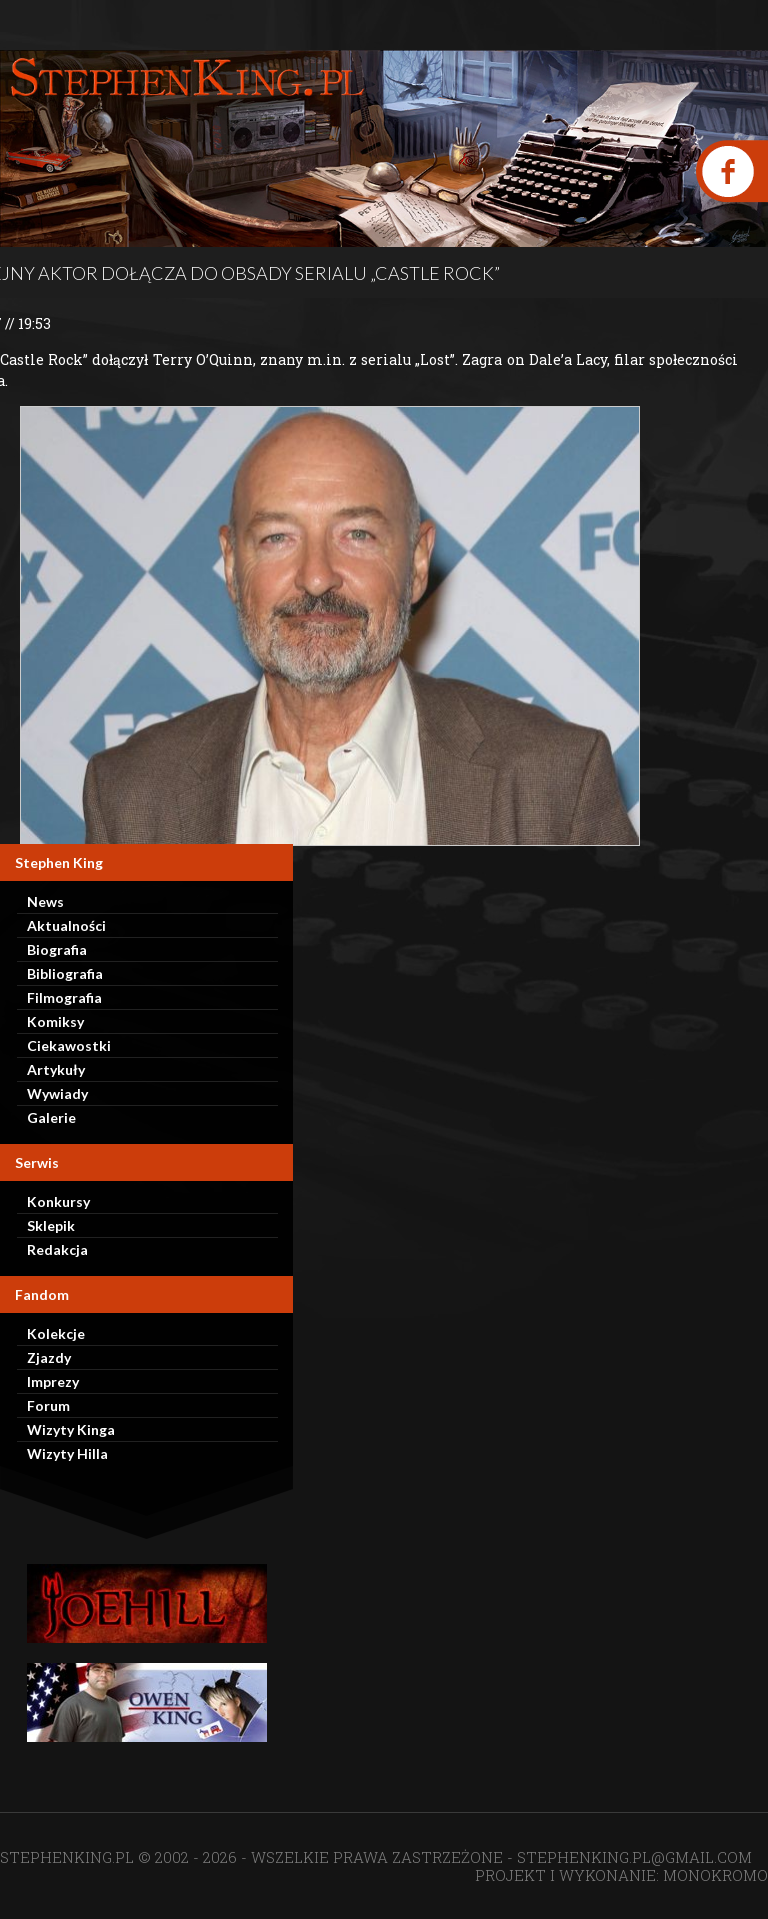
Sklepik (51, 1225)
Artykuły (56, 1069)
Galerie (51, 1117)
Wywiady (57, 1093)
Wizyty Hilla (67, 1453)
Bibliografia (65, 973)
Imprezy (53, 1381)
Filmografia (64, 997)
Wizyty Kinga (71, 1429)
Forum (48, 1405)
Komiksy (55, 1021)
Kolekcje (56, 1333)
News (45, 901)
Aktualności (66, 925)
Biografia (57, 949)
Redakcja (57, 1249)
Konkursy (58, 1201)
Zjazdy (49, 1357)
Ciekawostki (69, 1045)
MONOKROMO (715, 1875)
